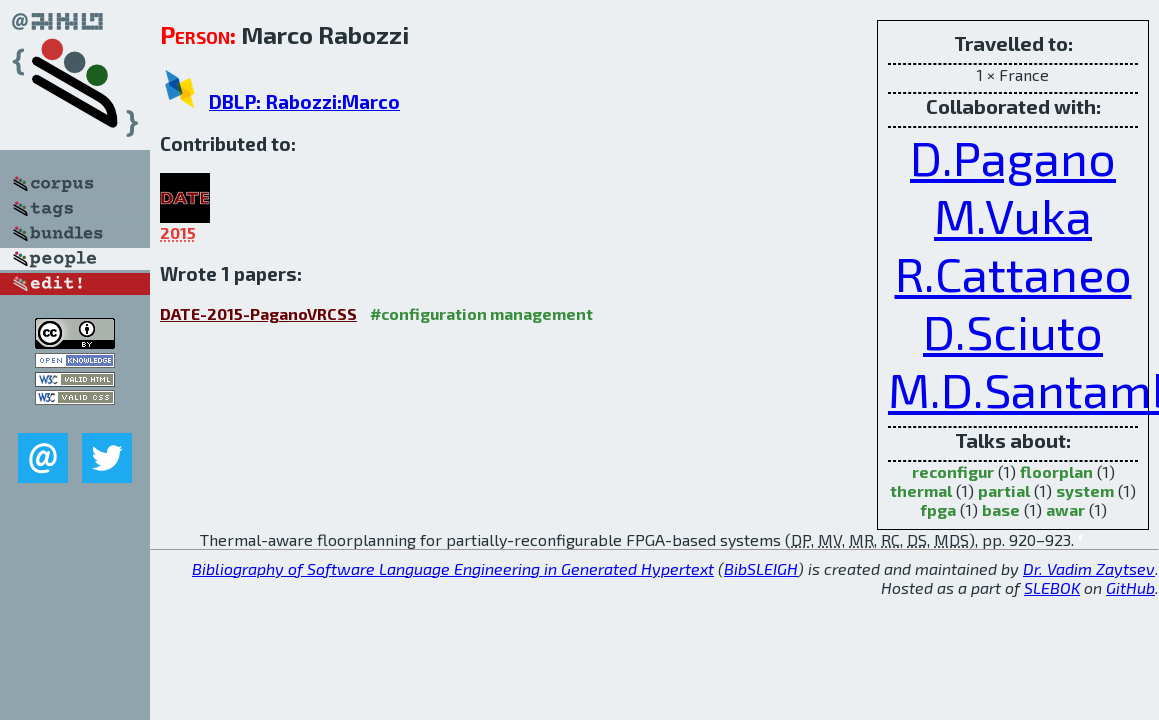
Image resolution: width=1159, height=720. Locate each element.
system (1085, 490)
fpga (938, 509)
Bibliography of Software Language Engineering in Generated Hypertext (453, 568)
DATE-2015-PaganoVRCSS (258, 313)
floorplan (1056, 471)
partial (1004, 490)
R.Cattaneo (1013, 273)
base (1001, 509)
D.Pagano (1013, 157)
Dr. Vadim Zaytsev (1089, 568)
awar (1065, 509)
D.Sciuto (1013, 331)
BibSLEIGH (761, 568)
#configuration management (481, 313)
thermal (921, 490)
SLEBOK (1052, 587)
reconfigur (953, 471)
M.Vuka (1013, 215)
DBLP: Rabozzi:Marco (304, 101)
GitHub (1130, 587)
